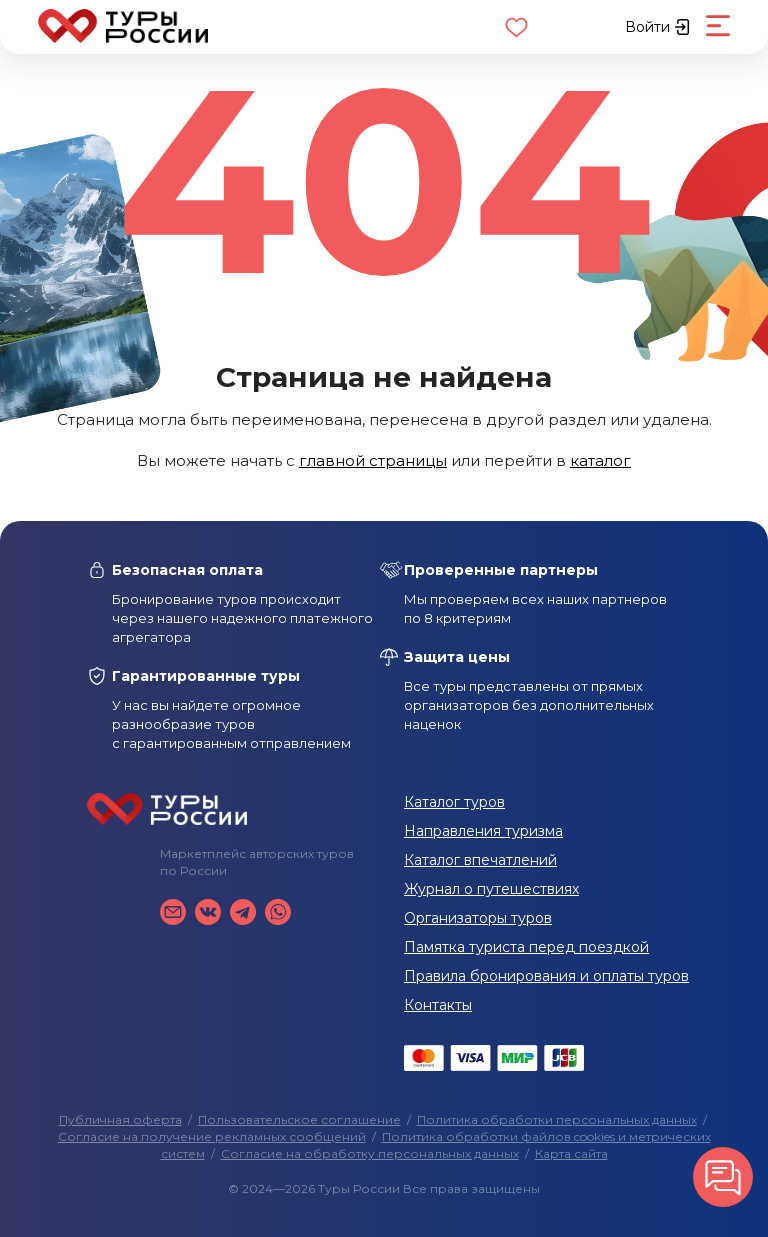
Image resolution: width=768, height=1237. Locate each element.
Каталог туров (454, 802)
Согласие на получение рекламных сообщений (212, 1136)
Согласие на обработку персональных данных (370, 1153)
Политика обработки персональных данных (557, 1119)
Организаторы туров (478, 918)
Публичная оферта (120, 1119)
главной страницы (373, 460)
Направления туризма (483, 831)
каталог (600, 460)
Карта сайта (571, 1153)
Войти (657, 27)
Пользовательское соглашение (299, 1119)
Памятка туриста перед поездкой (526, 947)
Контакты (438, 1005)
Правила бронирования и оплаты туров (546, 976)
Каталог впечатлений (480, 860)
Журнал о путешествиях (491, 889)
